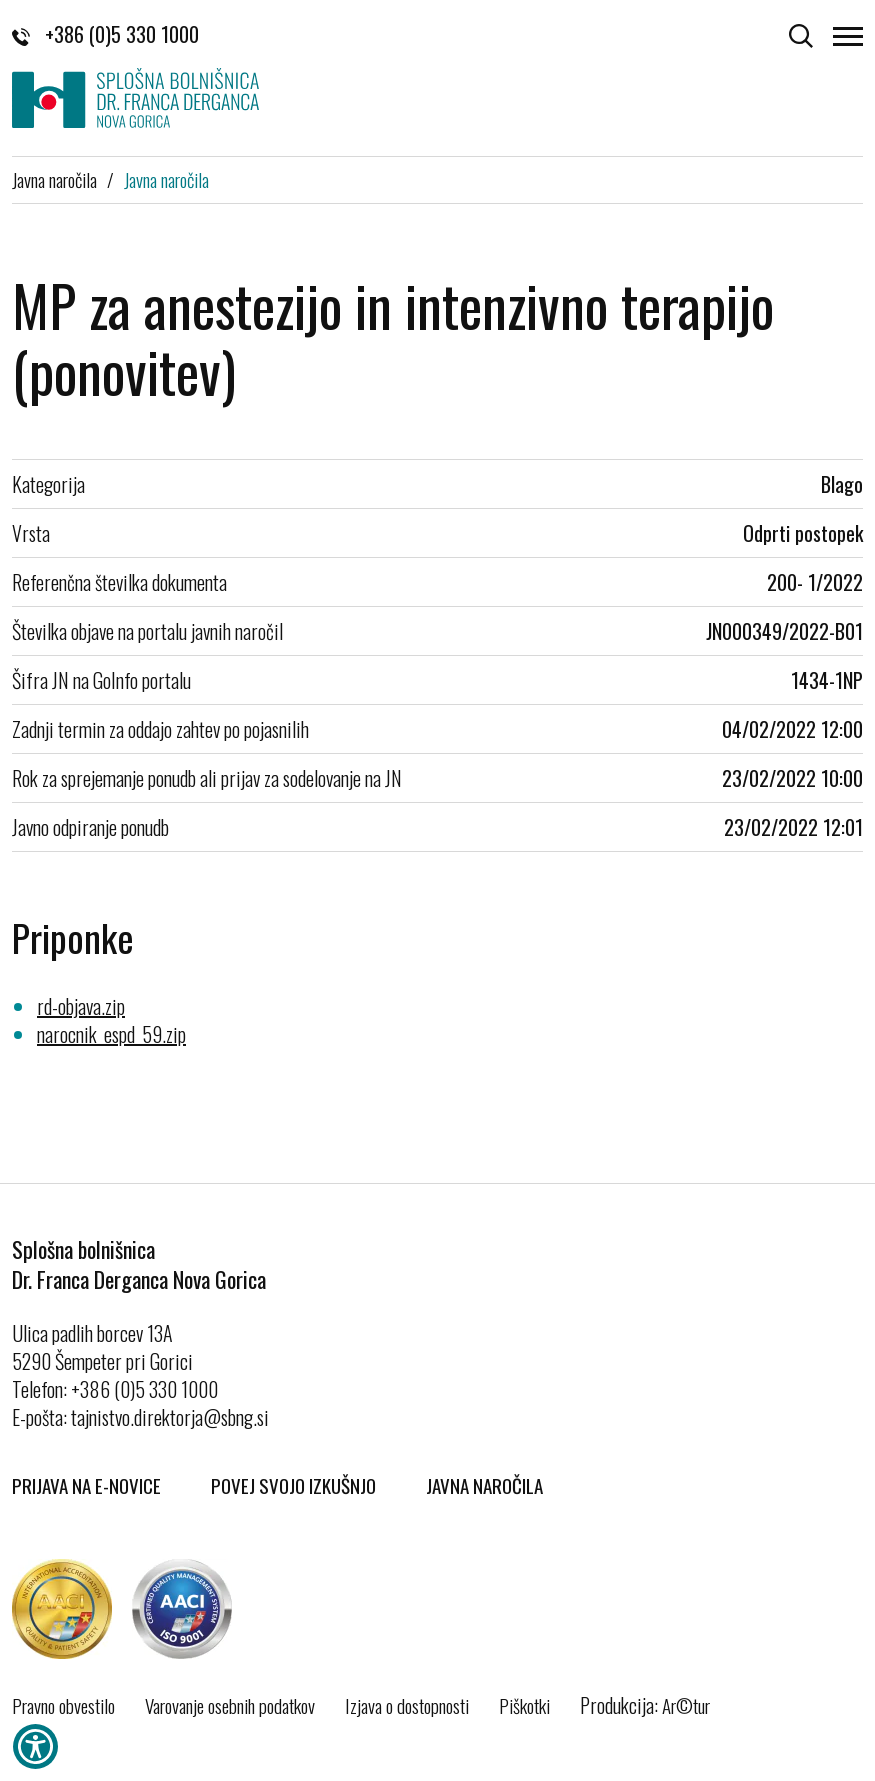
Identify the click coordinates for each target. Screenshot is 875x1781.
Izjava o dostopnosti (407, 1705)
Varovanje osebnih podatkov (230, 1705)
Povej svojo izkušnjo (293, 1485)
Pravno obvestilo (63, 1705)
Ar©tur (686, 1705)
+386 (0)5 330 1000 (105, 34)
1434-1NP (827, 680)
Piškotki (524, 1705)
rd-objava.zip (81, 1006)
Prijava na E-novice (86, 1485)
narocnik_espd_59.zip (111, 1034)
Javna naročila (54, 179)
